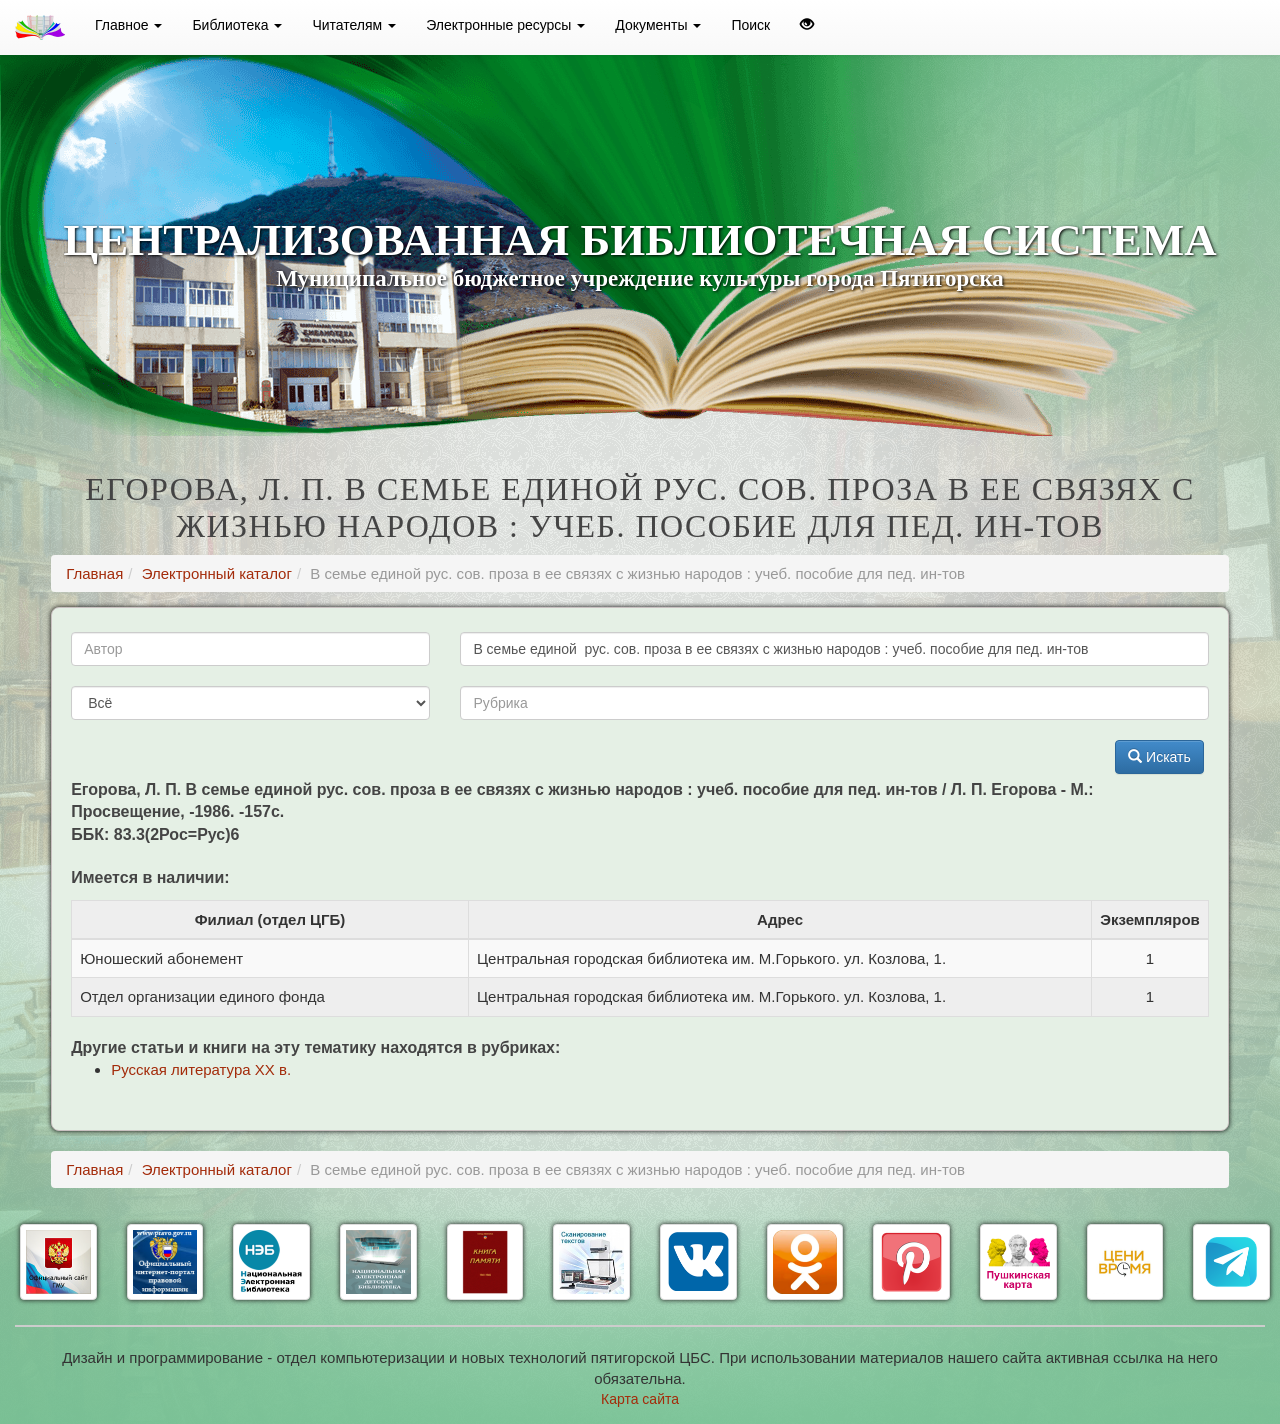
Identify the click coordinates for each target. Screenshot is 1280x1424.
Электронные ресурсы (505, 25)
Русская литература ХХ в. (201, 1069)
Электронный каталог (217, 573)
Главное (128, 25)
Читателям (354, 25)
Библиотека (237, 25)
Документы (658, 25)
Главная (94, 573)
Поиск (750, 25)
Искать (1159, 757)
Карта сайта (640, 1399)
